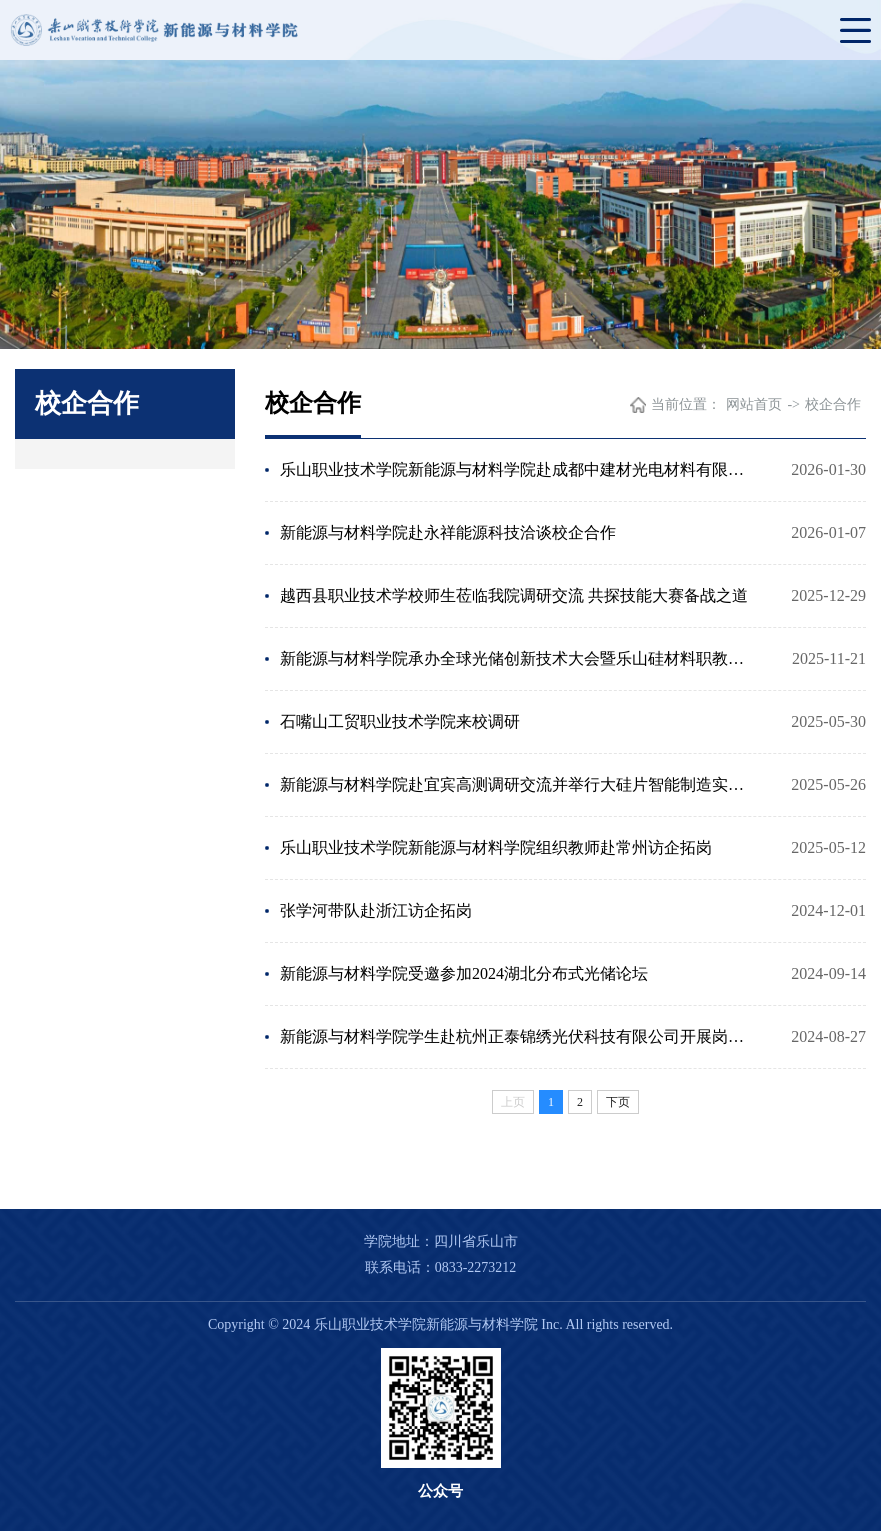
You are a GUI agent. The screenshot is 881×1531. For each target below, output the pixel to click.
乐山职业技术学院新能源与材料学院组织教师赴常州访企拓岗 (496, 847)
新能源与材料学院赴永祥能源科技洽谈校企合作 (448, 532)
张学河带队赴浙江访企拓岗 (376, 910)
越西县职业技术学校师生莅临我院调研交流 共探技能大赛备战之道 (514, 595)
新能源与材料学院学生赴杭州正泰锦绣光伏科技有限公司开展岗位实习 (518, 1036)
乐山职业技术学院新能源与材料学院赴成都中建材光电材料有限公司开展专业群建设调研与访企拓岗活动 (518, 469)
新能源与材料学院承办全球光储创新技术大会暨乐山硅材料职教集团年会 (518, 658)
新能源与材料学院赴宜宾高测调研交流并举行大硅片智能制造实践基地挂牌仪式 (518, 784)
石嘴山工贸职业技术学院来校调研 (400, 721)
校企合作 (833, 404)
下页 (618, 1102)
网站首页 (754, 404)
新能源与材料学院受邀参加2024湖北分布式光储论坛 (464, 973)
